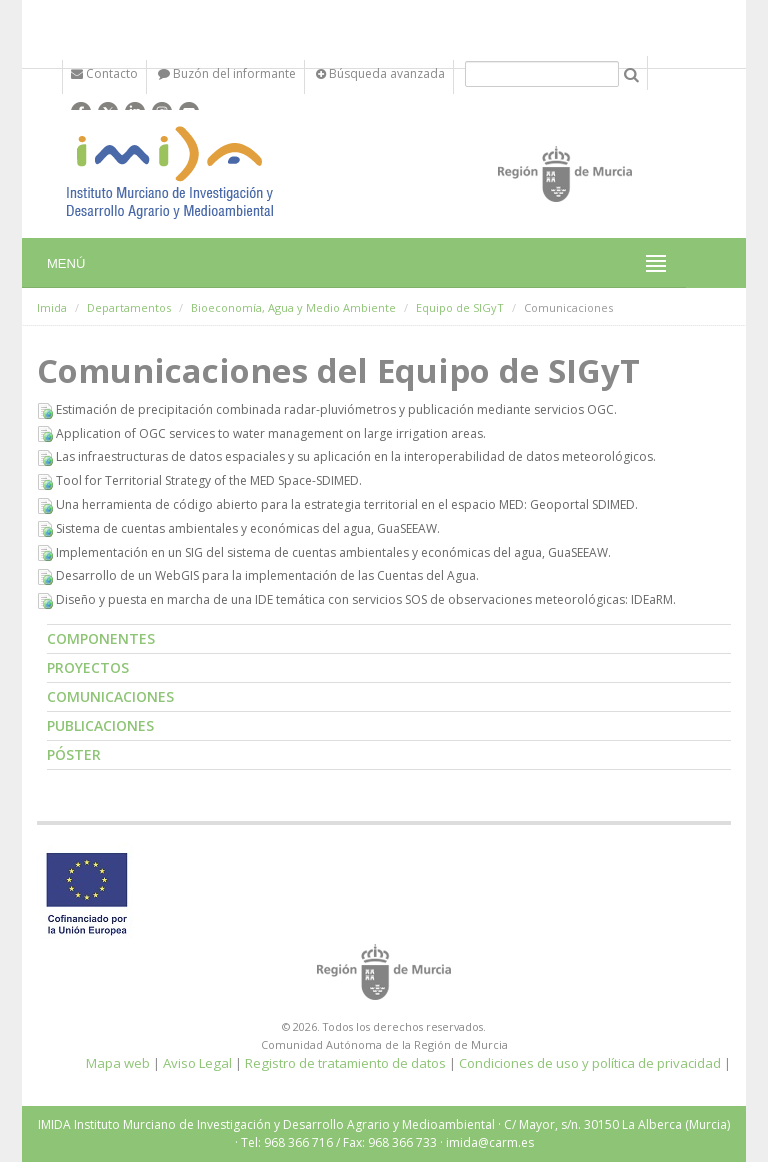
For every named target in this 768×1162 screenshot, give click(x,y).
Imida (52, 307)
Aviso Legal (197, 1063)
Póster (74, 754)
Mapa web (118, 1063)
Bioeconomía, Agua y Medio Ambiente (293, 307)
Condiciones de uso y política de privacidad (590, 1063)
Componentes (101, 638)
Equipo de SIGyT (460, 307)
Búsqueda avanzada (380, 73)
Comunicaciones (110, 696)
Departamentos (129, 307)
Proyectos (88, 667)
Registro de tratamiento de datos (345, 1063)
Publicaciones (100, 725)
